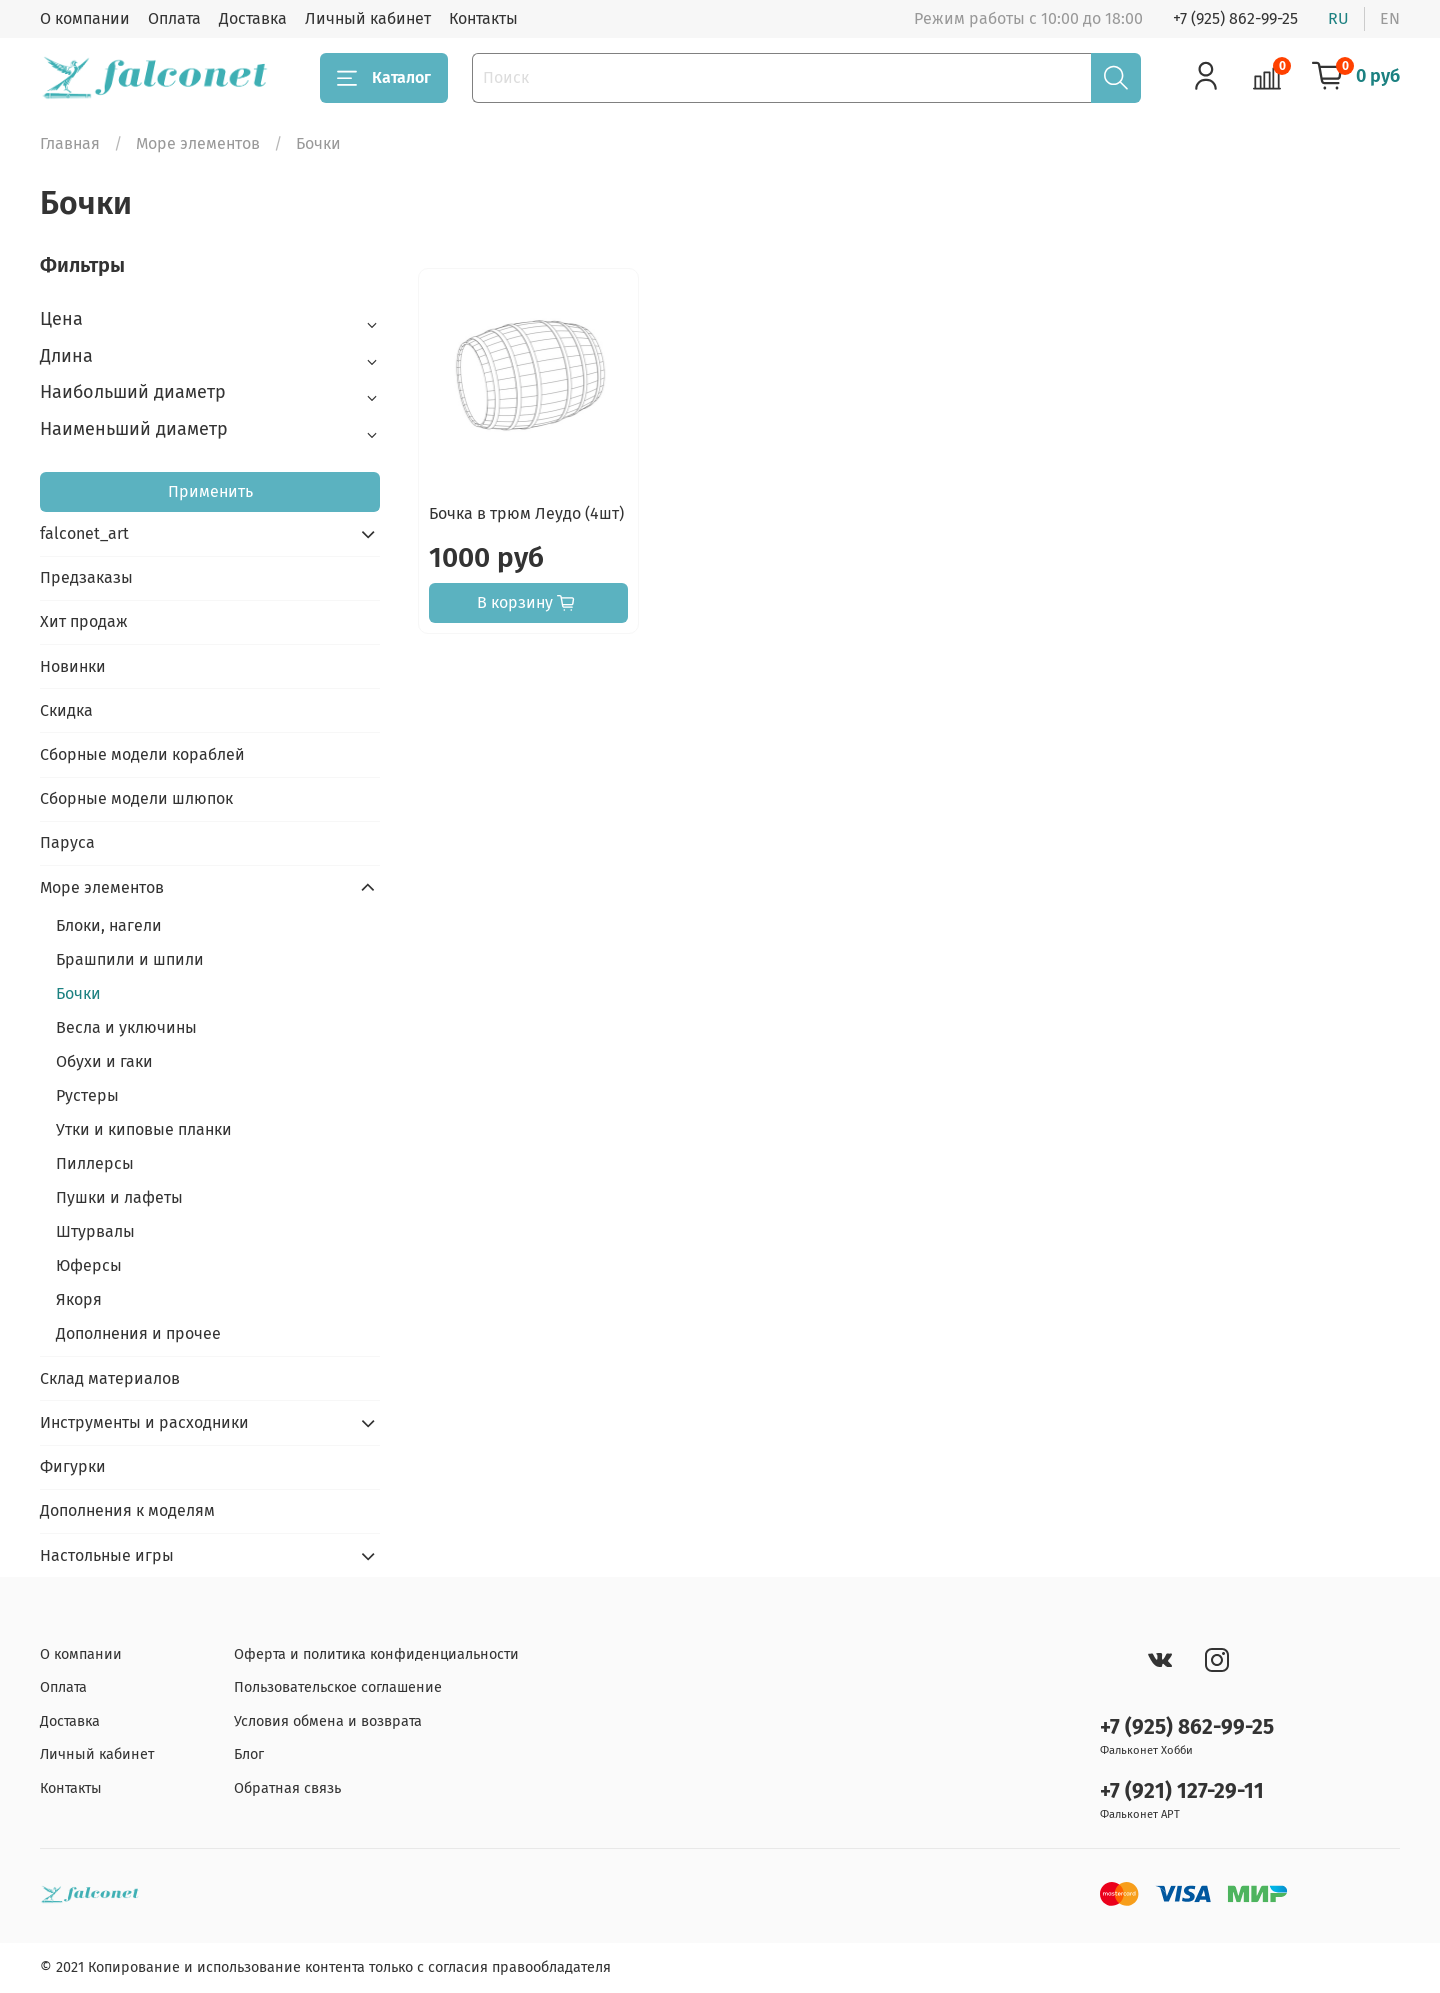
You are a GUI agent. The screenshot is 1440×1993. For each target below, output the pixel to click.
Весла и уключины (126, 1027)
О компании (85, 18)
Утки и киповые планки (144, 1129)
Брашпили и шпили (130, 959)
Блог (249, 1754)
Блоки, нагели (109, 925)
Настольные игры (107, 1555)
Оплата (174, 18)
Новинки (73, 666)
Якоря (79, 1299)
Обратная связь (287, 1788)
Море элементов (198, 143)
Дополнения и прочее (138, 1333)
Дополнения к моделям (127, 1510)
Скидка (66, 710)
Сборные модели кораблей (142, 754)
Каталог (384, 78)
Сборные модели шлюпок (136, 798)
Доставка (253, 18)
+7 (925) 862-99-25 (1235, 18)
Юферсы (89, 1265)
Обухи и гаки (104, 1061)
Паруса (67, 842)
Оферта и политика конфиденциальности (376, 1654)
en (1390, 18)
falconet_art (84, 533)
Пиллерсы (95, 1163)
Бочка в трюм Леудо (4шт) (526, 513)
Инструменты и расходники (144, 1422)
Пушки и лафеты (119, 1197)
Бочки (78, 993)
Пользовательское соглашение (338, 1687)
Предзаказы (86, 577)
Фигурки (73, 1466)
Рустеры (87, 1095)
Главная (70, 143)
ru (1338, 18)
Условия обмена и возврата (328, 1721)
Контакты (483, 18)
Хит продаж (84, 621)
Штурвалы (95, 1231)
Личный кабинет (368, 18)
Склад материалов (110, 1378)
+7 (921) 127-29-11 (1182, 1791)
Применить (210, 491)
